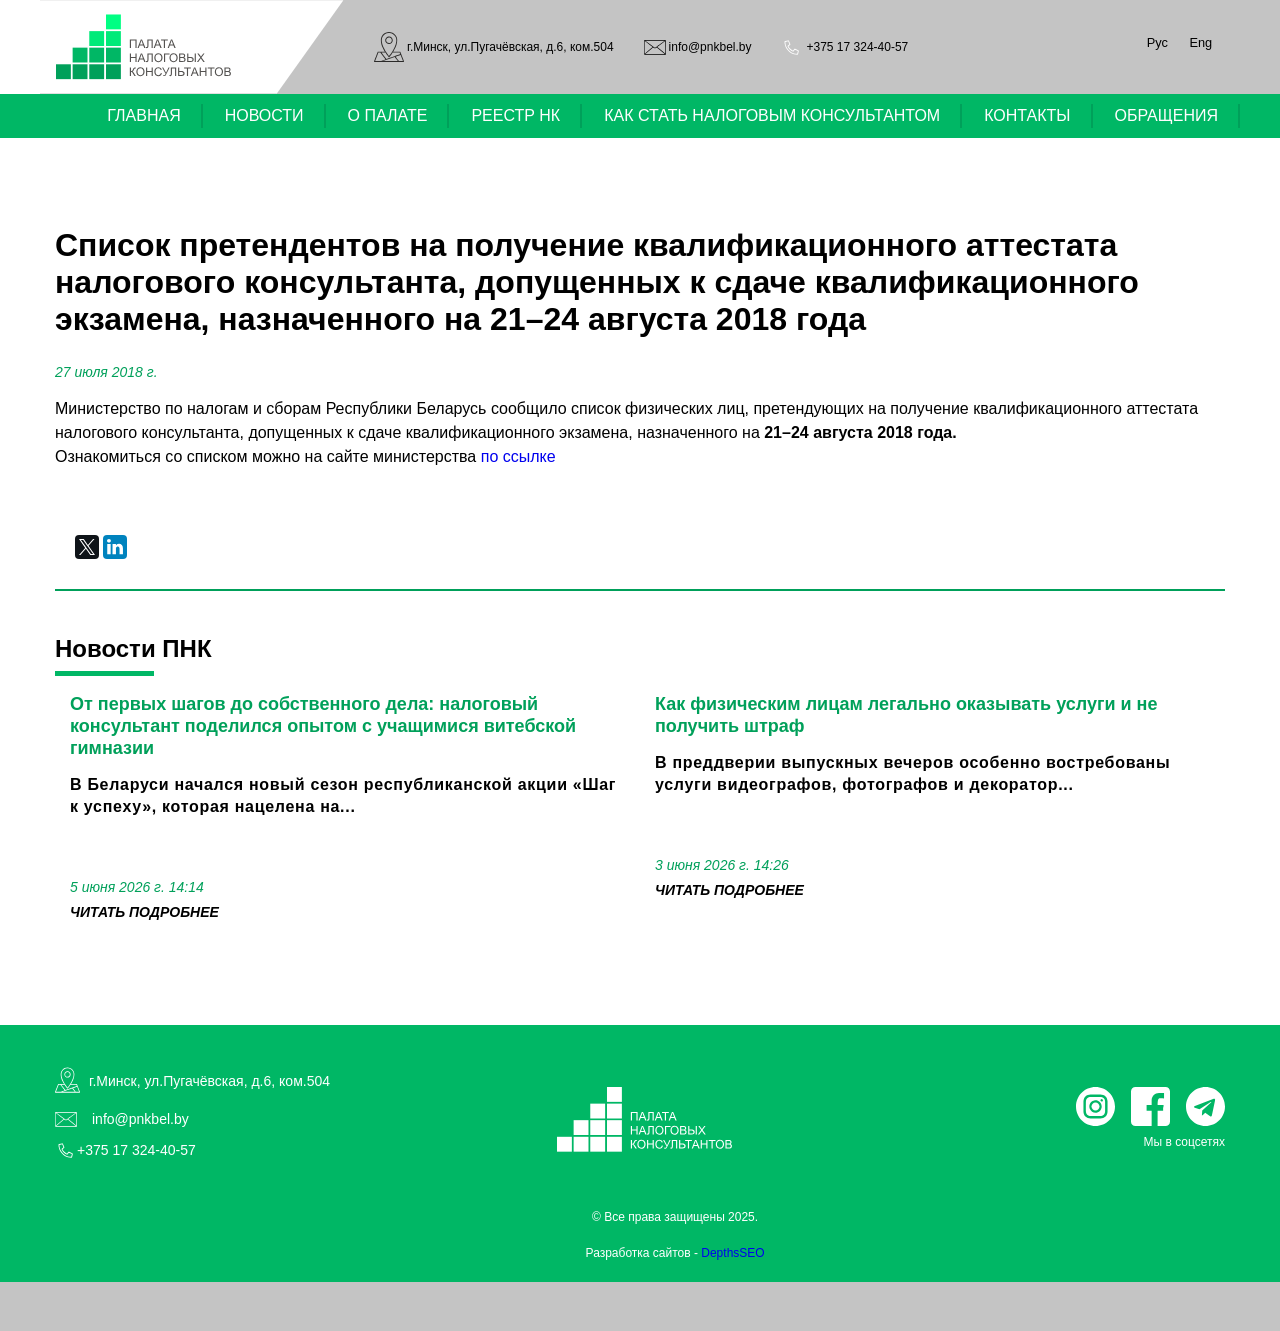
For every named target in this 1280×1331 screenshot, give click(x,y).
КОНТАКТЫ (1027, 115)
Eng (1200, 42)
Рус (1157, 42)
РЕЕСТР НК (515, 115)
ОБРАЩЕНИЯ (1167, 115)
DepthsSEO (732, 1253)
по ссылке (518, 456)
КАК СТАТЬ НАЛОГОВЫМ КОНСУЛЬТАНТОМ (772, 115)
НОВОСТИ (264, 115)
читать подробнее (144, 912)
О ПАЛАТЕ (388, 115)
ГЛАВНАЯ (143, 115)
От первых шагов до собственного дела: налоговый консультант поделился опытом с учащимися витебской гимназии (323, 726)
